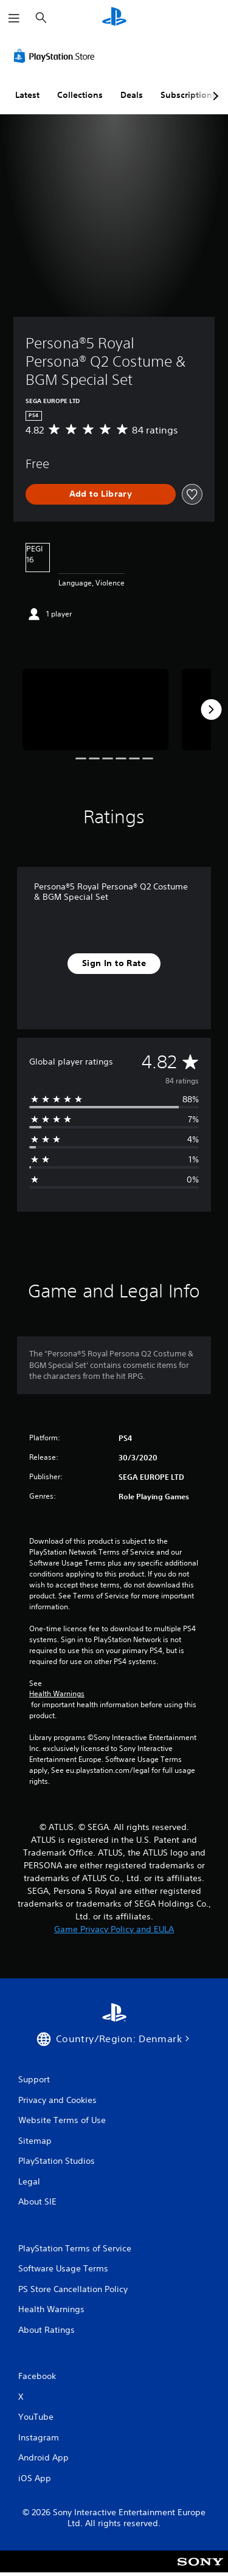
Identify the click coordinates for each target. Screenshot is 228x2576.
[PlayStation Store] (56, 56)
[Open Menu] (14, 18)
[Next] (211, 709)
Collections (80, 94)
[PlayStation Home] (114, 18)
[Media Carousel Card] (95, 710)
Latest (27, 94)
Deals (131, 94)
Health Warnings (57, 1694)
